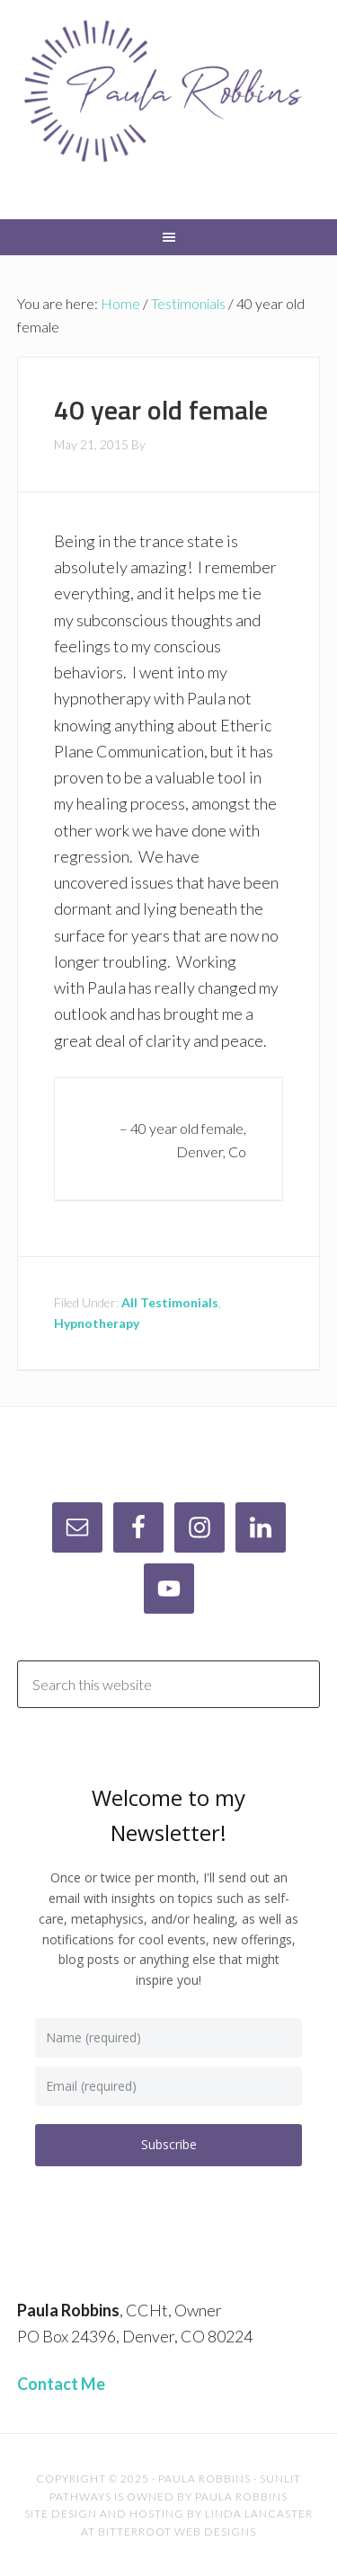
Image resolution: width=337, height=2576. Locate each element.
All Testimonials (169, 1302)
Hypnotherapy (96, 1323)
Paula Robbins (169, 108)
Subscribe (169, 2144)
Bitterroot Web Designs (177, 2531)
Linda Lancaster (259, 2513)
